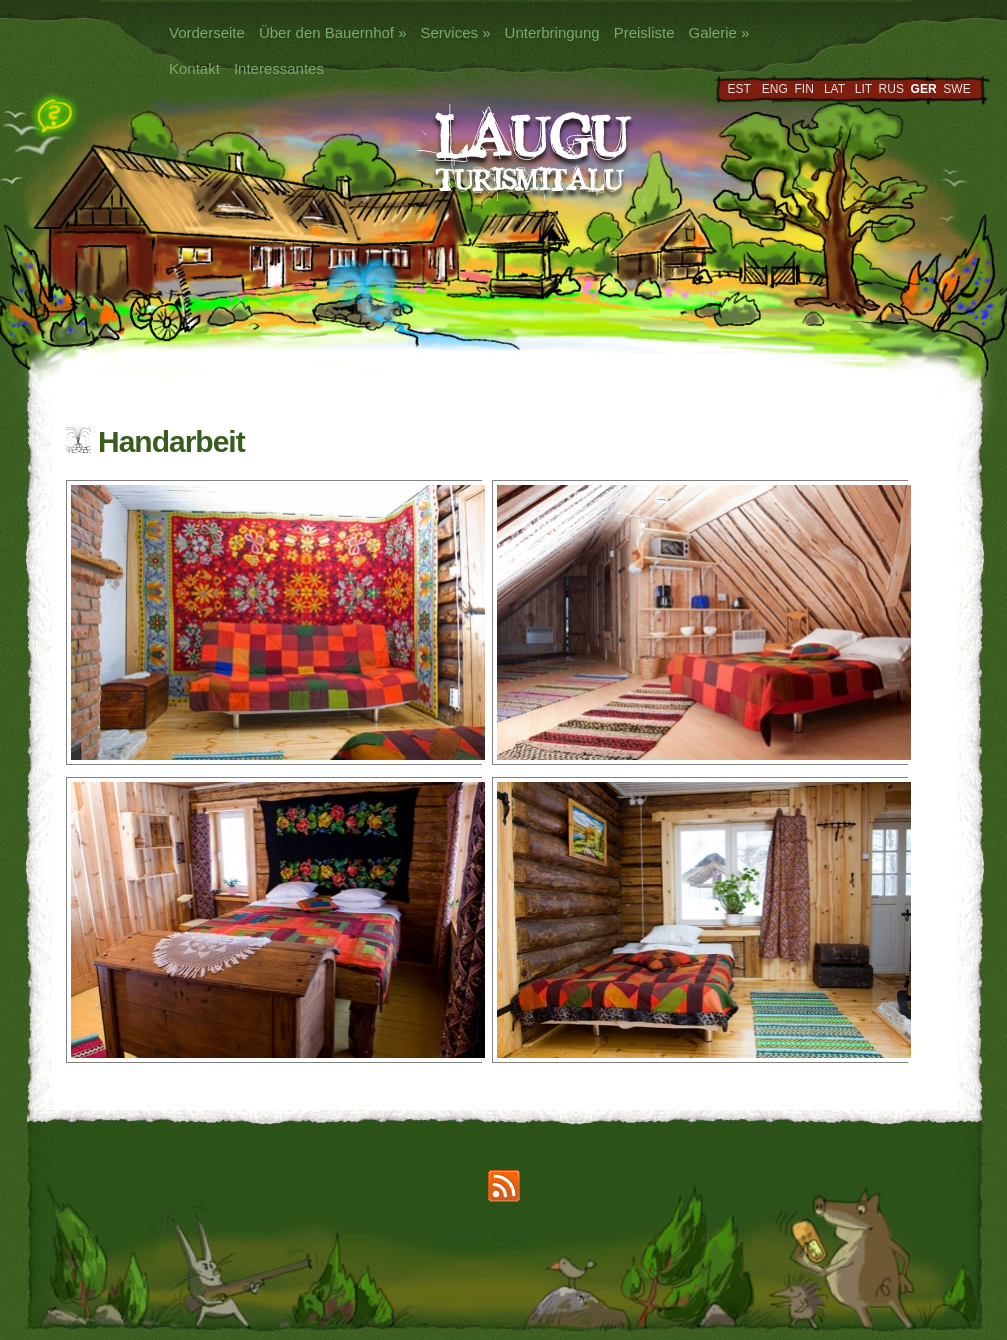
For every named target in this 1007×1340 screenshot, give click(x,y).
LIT (863, 89)
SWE (956, 89)
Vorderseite (207, 32)
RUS (891, 89)
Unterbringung (552, 32)
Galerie (718, 32)
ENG (775, 89)
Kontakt (194, 68)
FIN (804, 89)
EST (739, 89)
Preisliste (644, 32)
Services (456, 32)
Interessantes (279, 68)
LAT (834, 89)
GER (924, 89)
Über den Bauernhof (333, 32)
